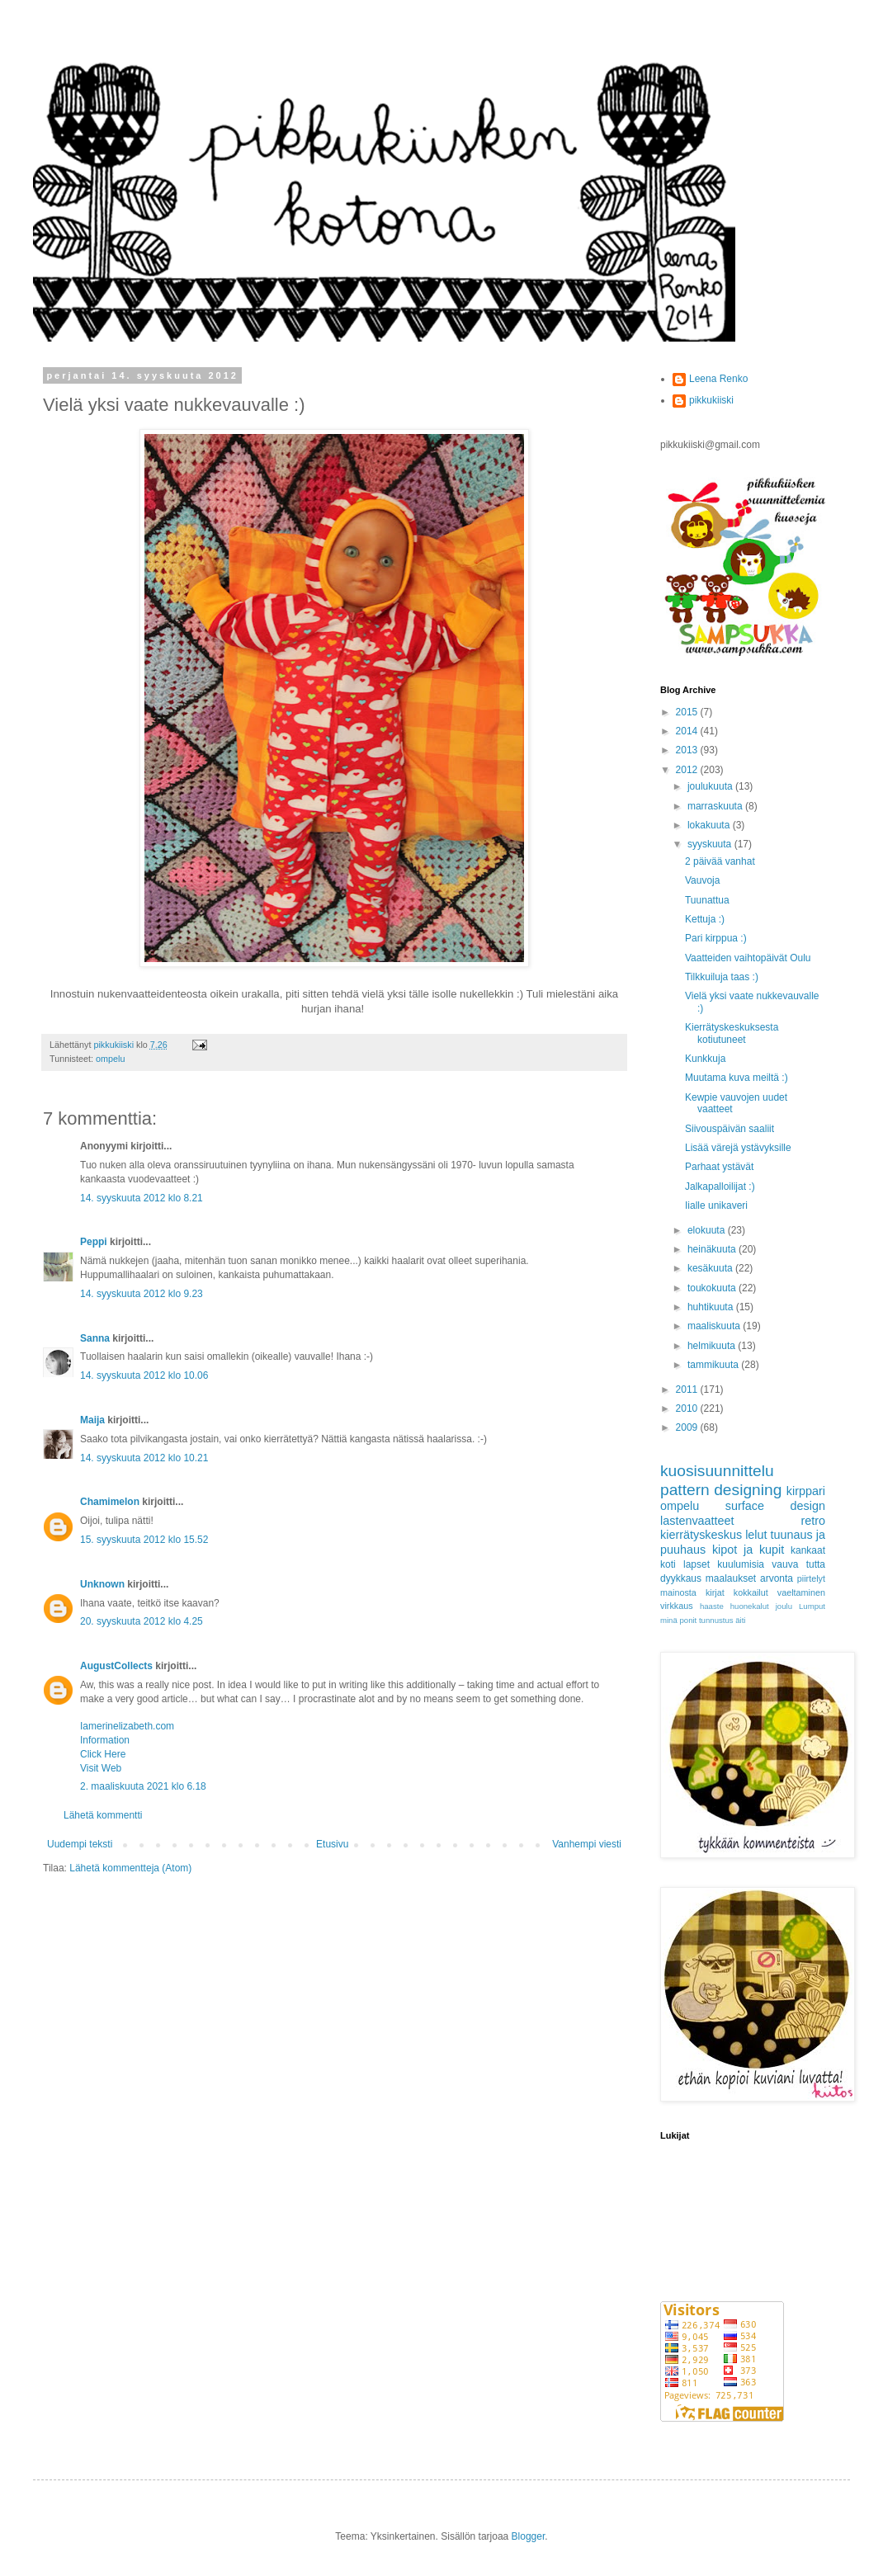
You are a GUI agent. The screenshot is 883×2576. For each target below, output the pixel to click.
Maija (92, 1420)
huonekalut (749, 1606)
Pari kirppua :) (716, 938)
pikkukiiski (711, 400)
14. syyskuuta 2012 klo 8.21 (141, 1198)
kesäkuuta (711, 1268)
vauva (785, 1564)
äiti (740, 1620)
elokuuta (707, 1230)
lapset (696, 1564)
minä (669, 1620)
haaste (712, 1606)
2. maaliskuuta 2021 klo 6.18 (143, 1786)
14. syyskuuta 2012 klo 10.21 (144, 1458)
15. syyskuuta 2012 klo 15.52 (144, 1539)
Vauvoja (702, 880)
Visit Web (100, 1768)
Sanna (95, 1338)
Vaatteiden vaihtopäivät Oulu (748, 958)
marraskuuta (716, 806)
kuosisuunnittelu (717, 1470)
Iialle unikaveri (716, 1205)
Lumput (812, 1606)
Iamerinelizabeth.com (127, 1726)
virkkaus (676, 1606)
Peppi (93, 1242)
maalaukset (731, 1578)
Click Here (102, 1754)
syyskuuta (710, 844)
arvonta (776, 1578)
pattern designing (720, 1489)
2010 (688, 1408)
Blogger (528, 2536)
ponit (687, 1620)
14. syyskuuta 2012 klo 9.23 (141, 1294)
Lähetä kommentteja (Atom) (130, 1868)
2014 (688, 731)
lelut (756, 1534)
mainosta (678, 1592)
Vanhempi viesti (586, 1844)
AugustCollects (116, 1666)
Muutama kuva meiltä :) (736, 1077)
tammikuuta (714, 1365)
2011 (688, 1389)
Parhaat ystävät (719, 1166)
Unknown (102, 1584)
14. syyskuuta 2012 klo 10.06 (144, 1375)
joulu (784, 1606)
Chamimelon (109, 1501)
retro (812, 1520)
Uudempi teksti (79, 1844)
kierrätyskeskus (701, 1534)
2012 (688, 770)
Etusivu (332, 1844)
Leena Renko (718, 379)
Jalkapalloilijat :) (720, 1186)
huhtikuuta (711, 1307)
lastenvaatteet (697, 1520)
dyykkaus (680, 1578)
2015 (688, 712)
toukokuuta (713, 1288)
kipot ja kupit (748, 1549)
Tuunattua (707, 900)
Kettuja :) (705, 919)
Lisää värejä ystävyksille (738, 1148)
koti (668, 1564)
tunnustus (716, 1620)
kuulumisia (740, 1564)
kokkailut (751, 1592)
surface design (775, 1505)
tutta (815, 1564)
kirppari (805, 1491)
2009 (688, 1427)
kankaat (808, 1550)
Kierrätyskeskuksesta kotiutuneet (731, 1033)
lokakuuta (710, 825)
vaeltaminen (801, 1592)
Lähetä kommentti (103, 1815)
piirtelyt (811, 1578)
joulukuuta (711, 786)
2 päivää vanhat (720, 861)
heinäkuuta (713, 1249)
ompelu (110, 1059)
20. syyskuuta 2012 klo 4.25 (141, 1621)
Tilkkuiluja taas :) (721, 977)
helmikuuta (712, 1346)
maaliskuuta (715, 1326)
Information (105, 1740)
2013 (688, 750)
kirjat (715, 1592)
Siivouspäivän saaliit (729, 1129)
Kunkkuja (705, 1058)
